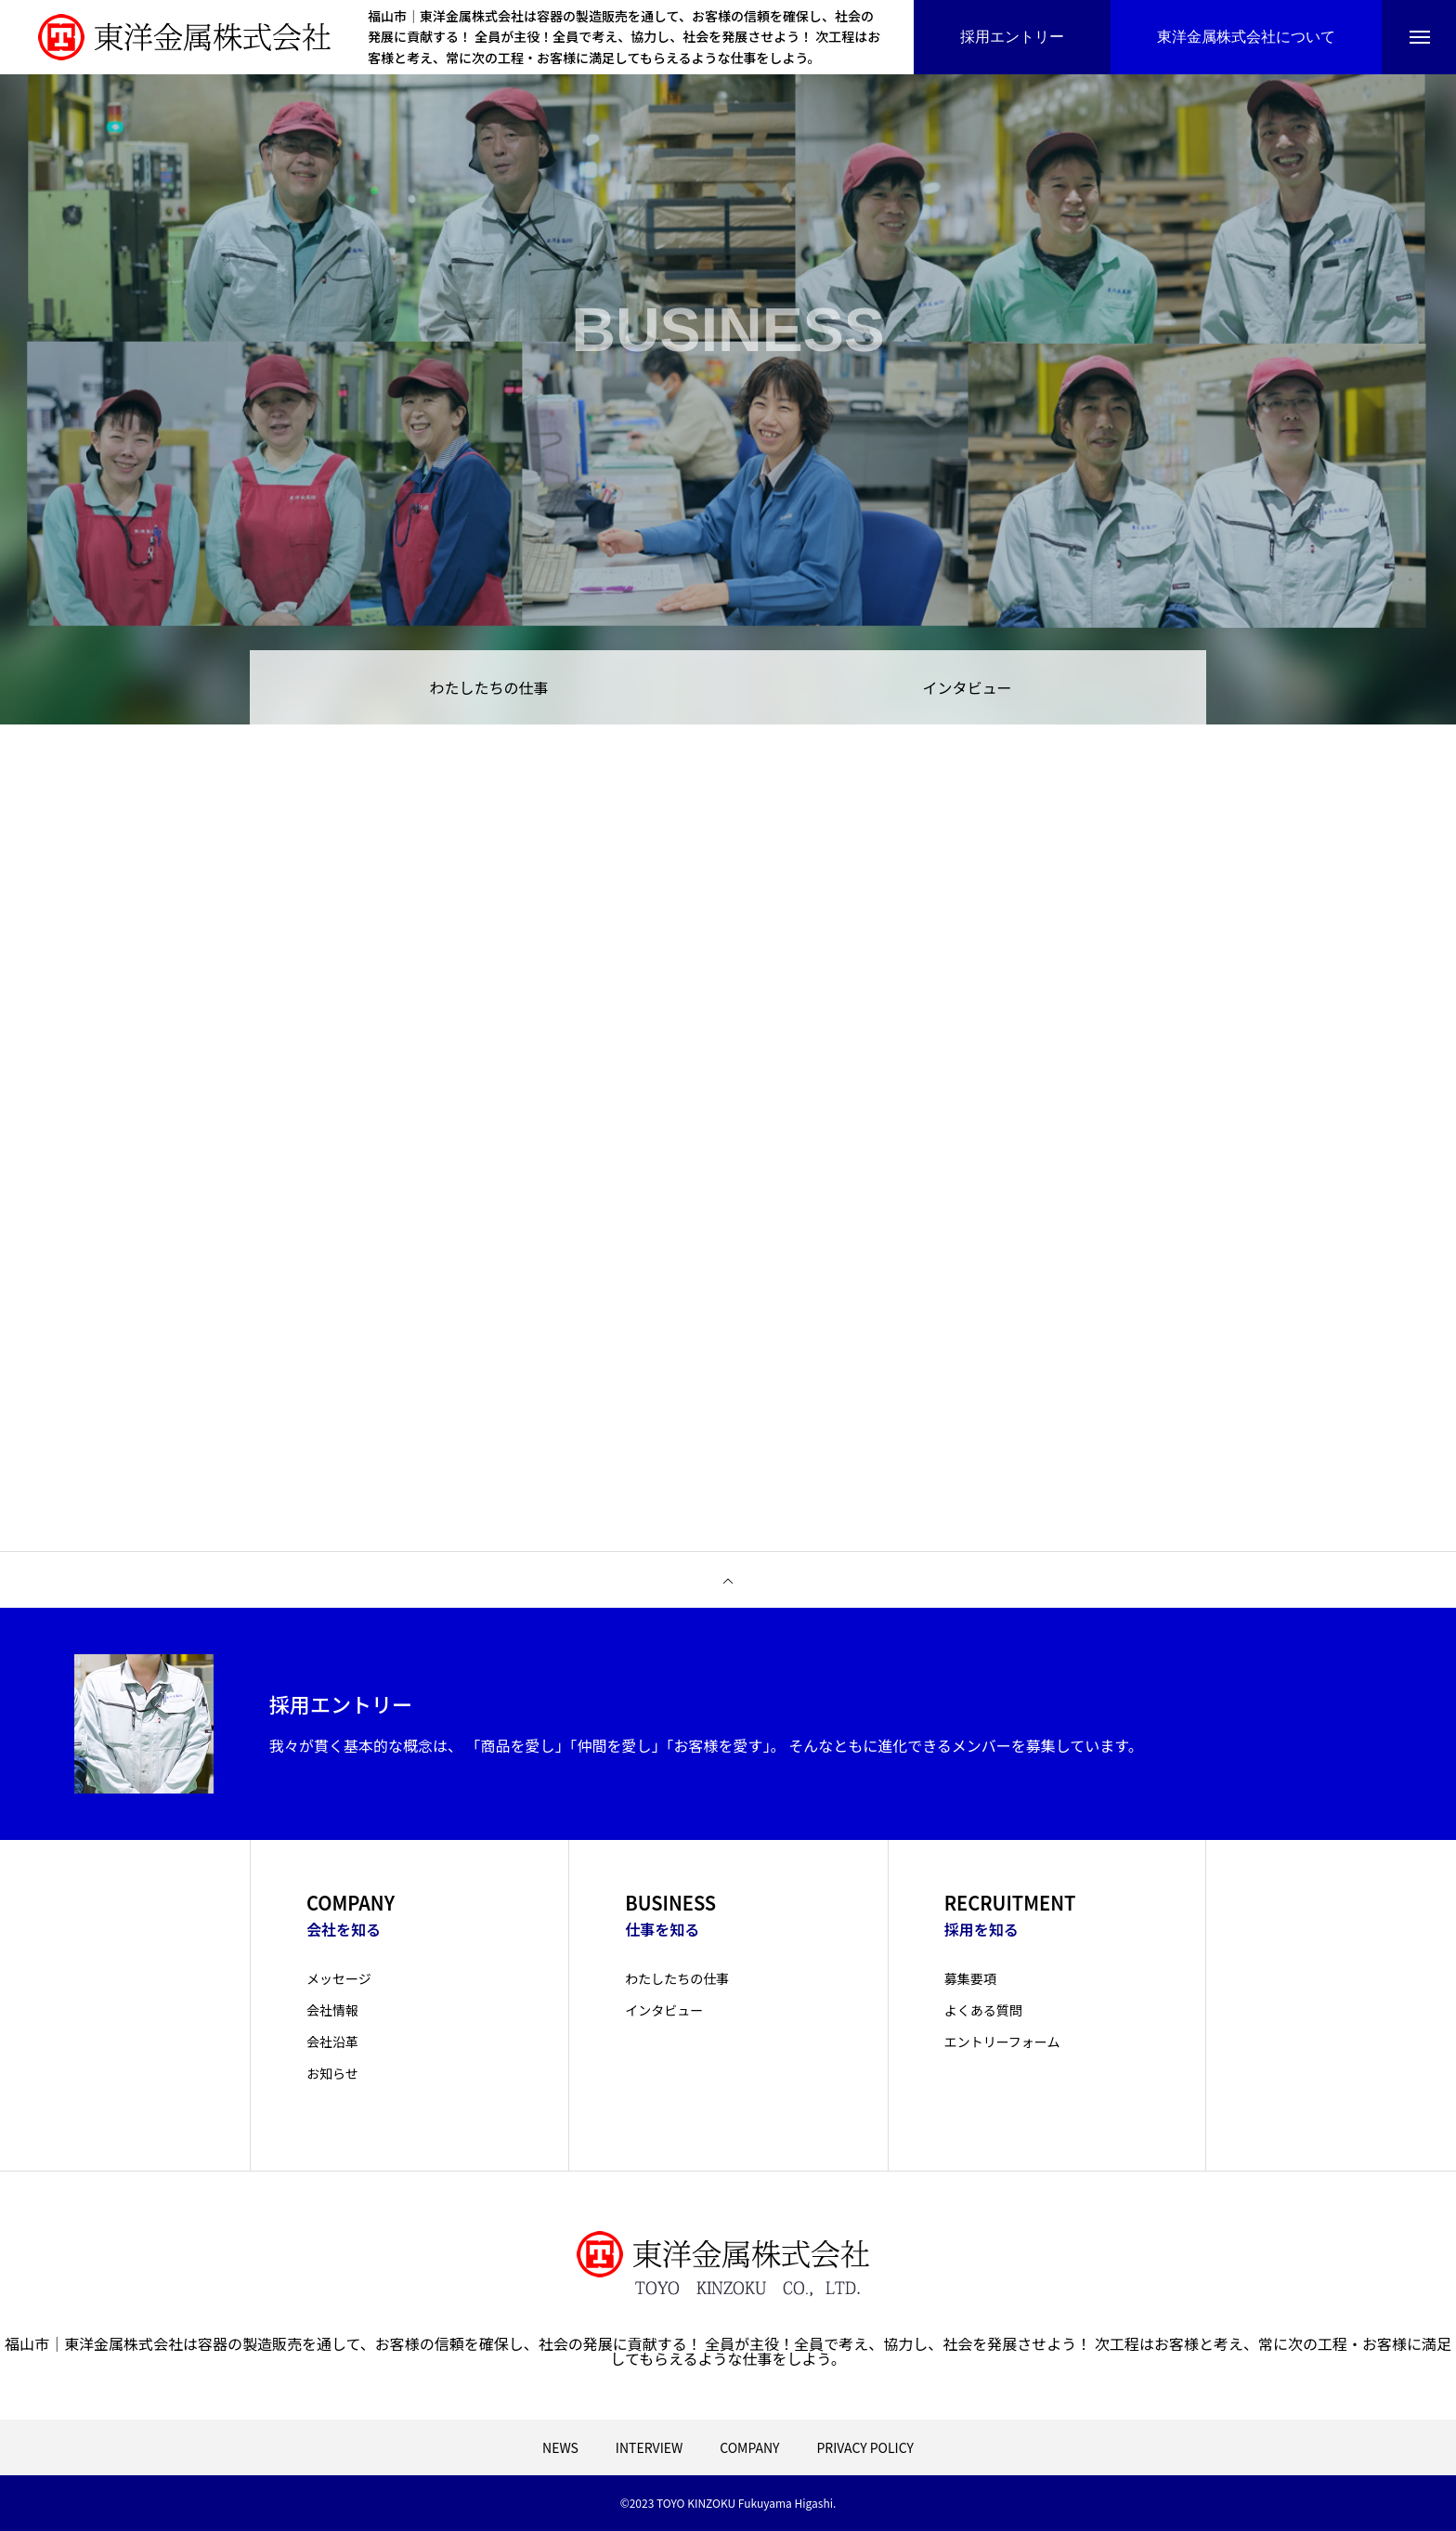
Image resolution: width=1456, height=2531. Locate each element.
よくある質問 (983, 2009)
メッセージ (338, 1978)
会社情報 (332, 2009)
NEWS (560, 2447)
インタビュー (966, 687)
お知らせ (332, 2073)
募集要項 (970, 1978)
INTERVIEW (649, 2447)
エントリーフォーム (1002, 2041)
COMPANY (749, 2447)
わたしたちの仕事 (488, 687)
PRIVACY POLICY (865, 2447)
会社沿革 (332, 2041)
